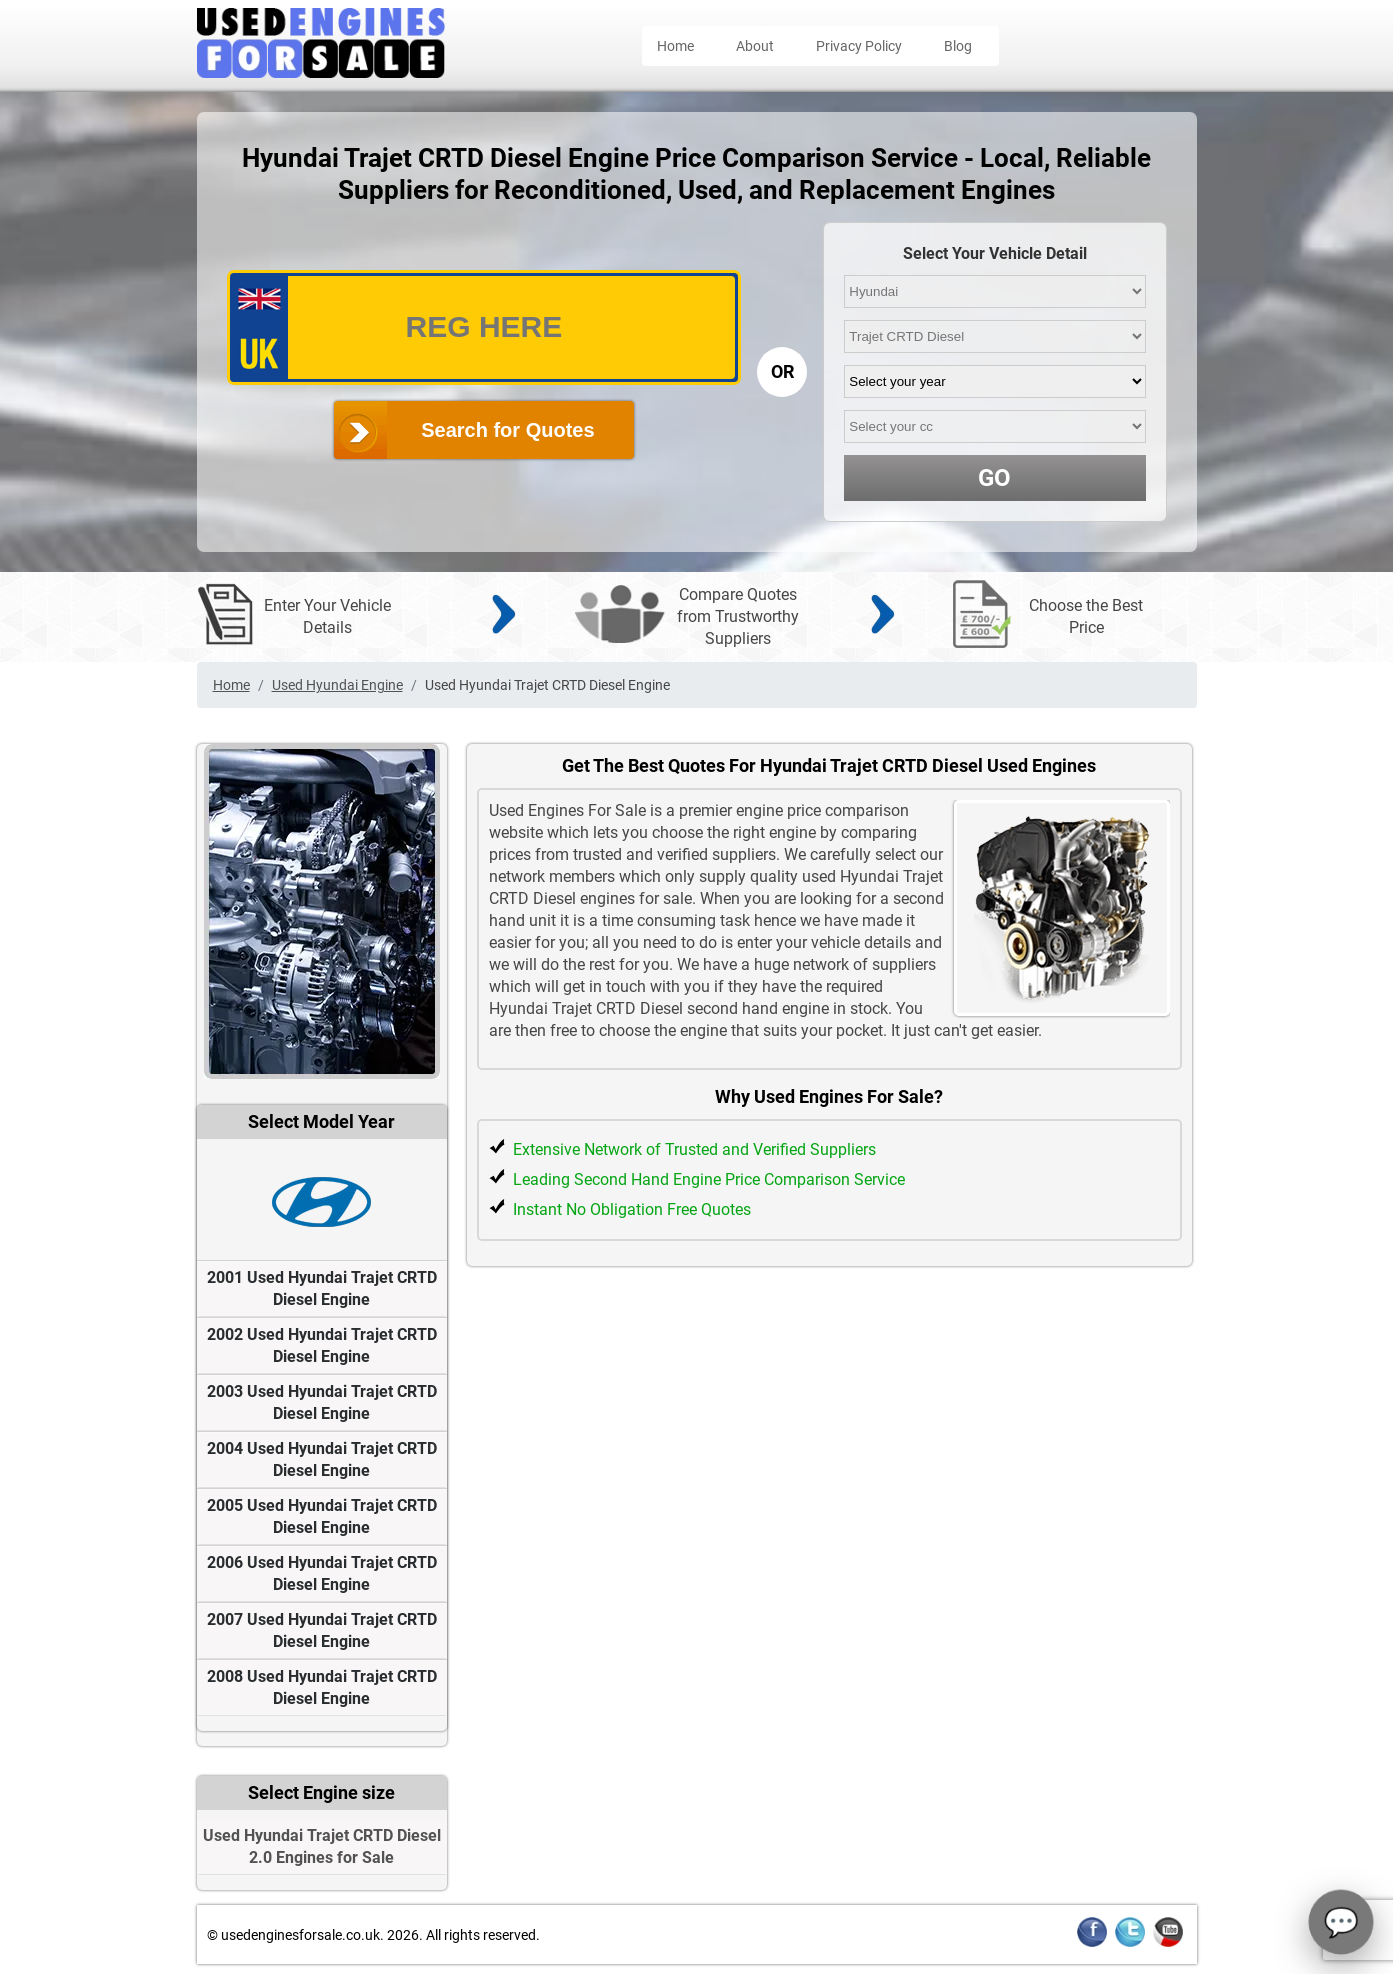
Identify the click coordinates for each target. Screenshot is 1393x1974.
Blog (958, 46)
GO (994, 478)
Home (675, 46)
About (755, 46)
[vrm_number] (484, 327)
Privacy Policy (859, 46)
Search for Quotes (507, 430)
